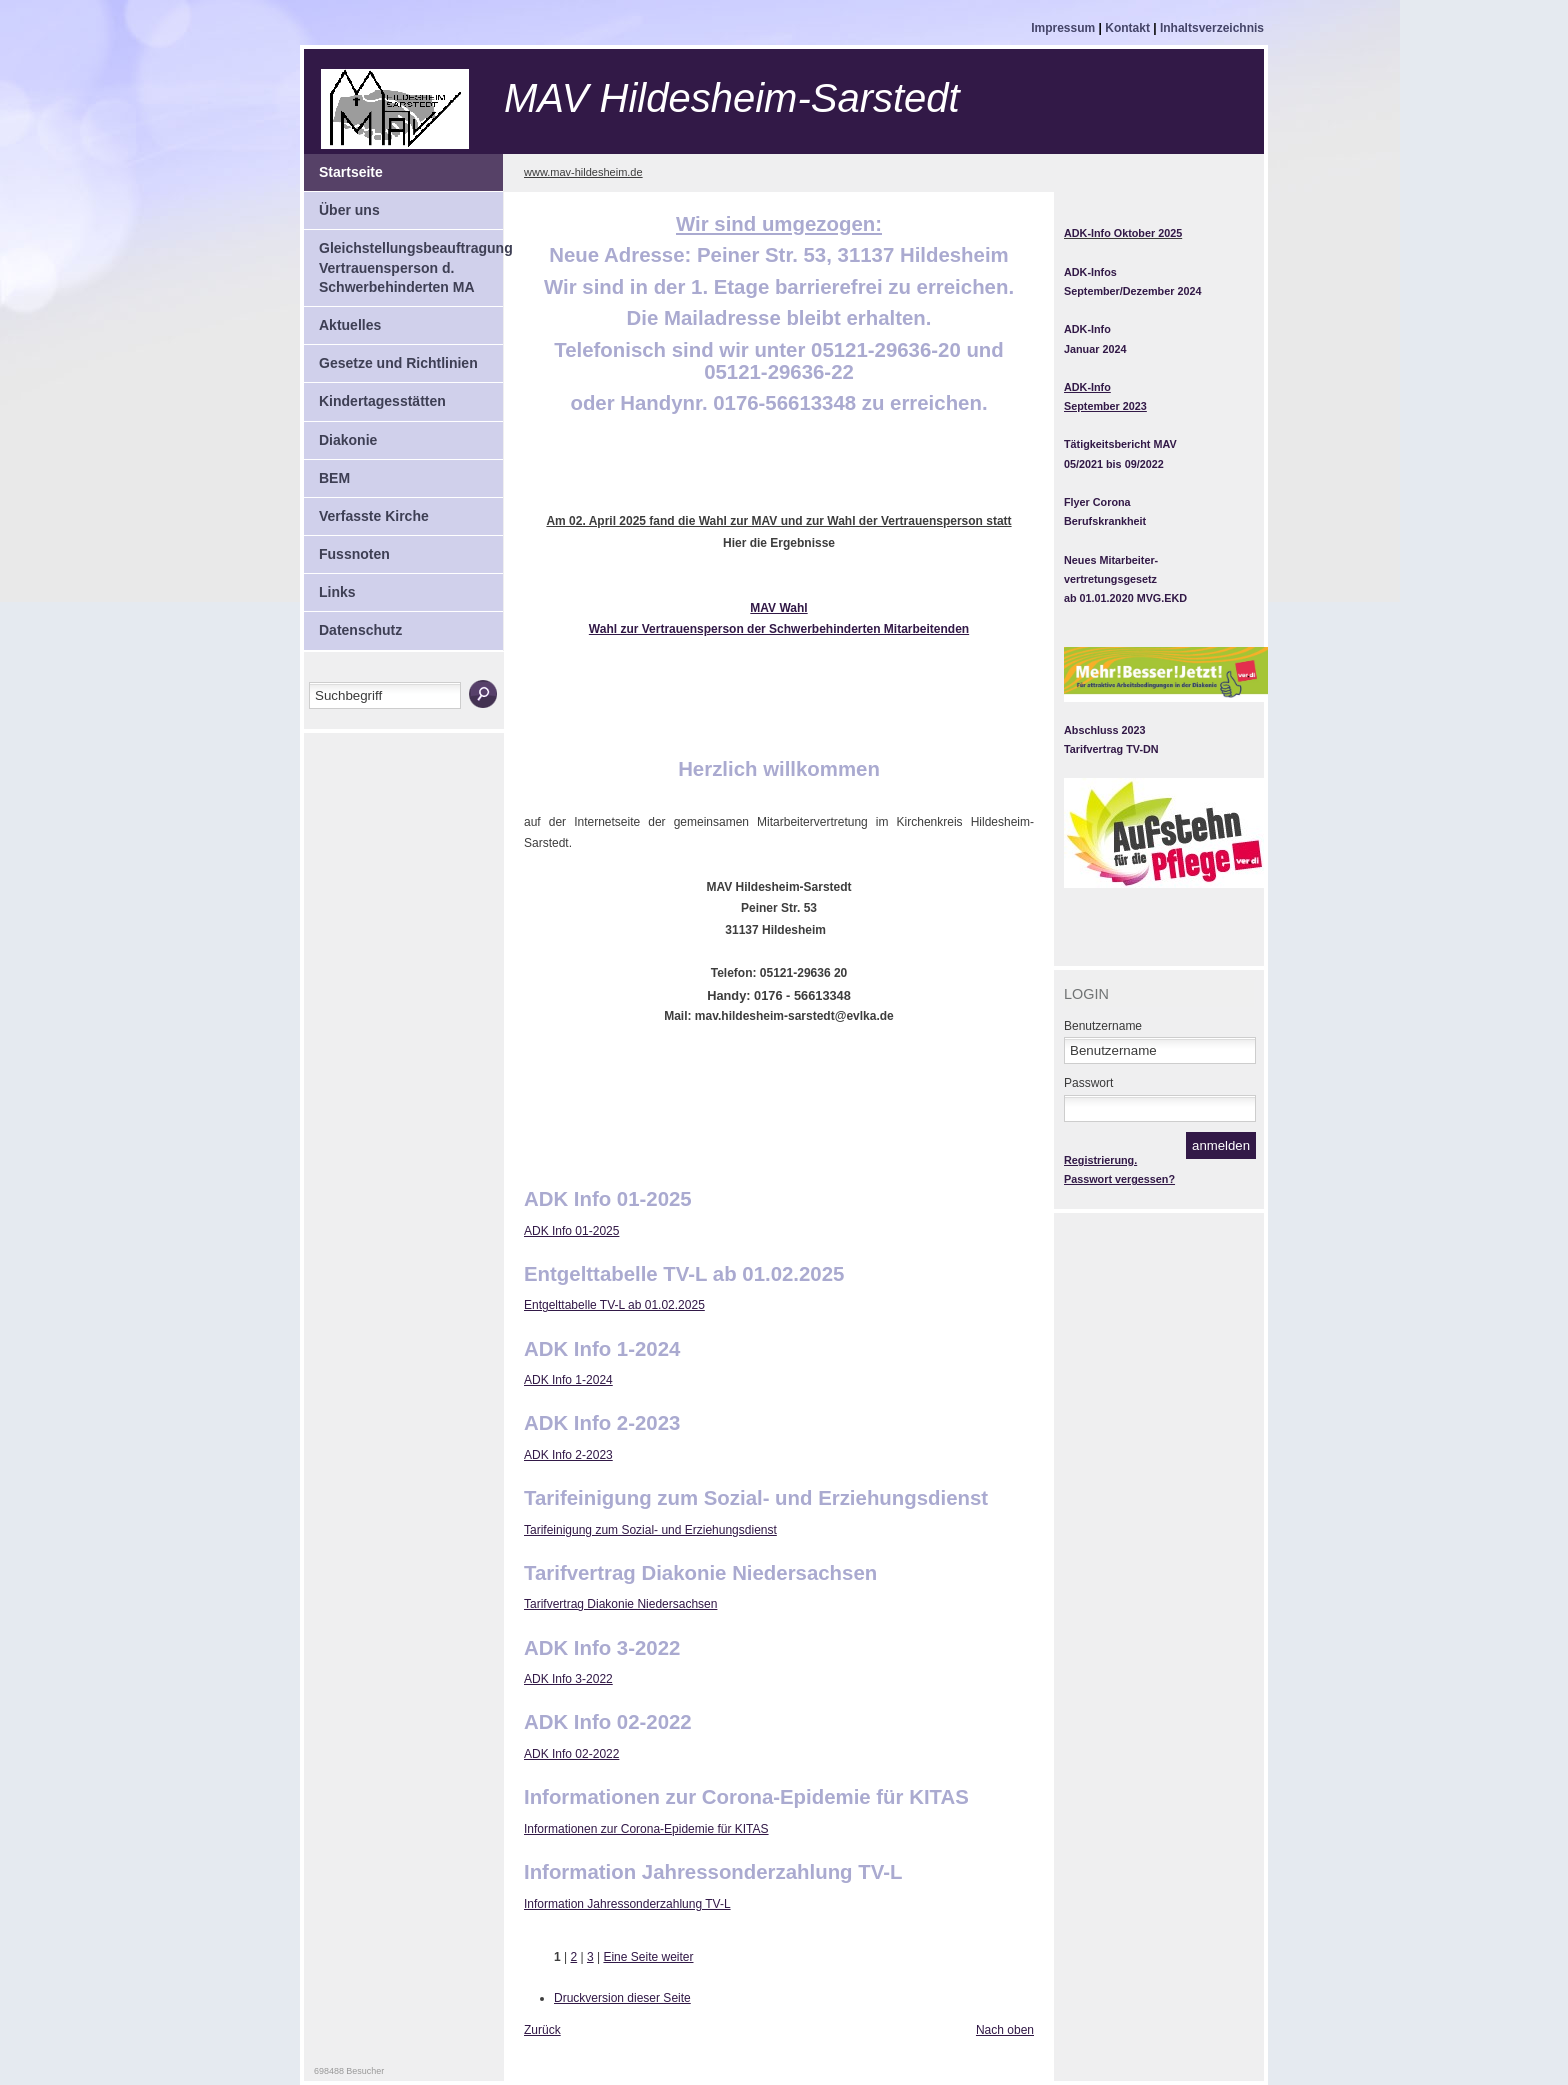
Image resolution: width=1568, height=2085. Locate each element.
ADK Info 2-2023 (568, 1455)
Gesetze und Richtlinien (391, 358)
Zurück (542, 2030)
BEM (327, 473)
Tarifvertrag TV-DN (1111, 749)
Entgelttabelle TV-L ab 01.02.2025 (614, 1305)
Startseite (343, 167)
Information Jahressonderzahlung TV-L (627, 1904)
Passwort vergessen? (1119, 1179)
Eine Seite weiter (648, 1957)
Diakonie (340, 435)
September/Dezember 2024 (1132, 291)
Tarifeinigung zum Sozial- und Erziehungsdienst (650, 1530)
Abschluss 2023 (1105, 730)
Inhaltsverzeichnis (1212, 28)
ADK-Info (1087, 329)
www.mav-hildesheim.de (583, 172)
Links (330, 587)
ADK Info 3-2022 (568, 1679)
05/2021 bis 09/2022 (1114, 464)
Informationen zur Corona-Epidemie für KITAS (646, 1829)
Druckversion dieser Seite (622, 1998)
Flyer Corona (1097, 502)
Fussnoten (347, 549)
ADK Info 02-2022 (571, 1754)
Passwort (1088, 1083)
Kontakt (1129, 28)
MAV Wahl (778, 608)
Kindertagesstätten (375, 396)
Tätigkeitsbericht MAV (1120, 444)
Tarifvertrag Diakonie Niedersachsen (620, 1604)
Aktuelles (342, 320)
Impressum (1064, 28)
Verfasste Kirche (366, 511)
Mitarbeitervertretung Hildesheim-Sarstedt (471, 109)
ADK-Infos (1090, 272)
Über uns (342, 205)
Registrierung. (1100, 1160)
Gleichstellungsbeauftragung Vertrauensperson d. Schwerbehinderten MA (403, 262)
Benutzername (1103, 1026)
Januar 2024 (1095, 349)
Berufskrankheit (1105, 521)
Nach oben (1005, 2030)
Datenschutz (353, 625)
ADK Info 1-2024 (568, 1380)
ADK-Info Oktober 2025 (1123, 233)
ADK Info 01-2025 (571, 1231)
